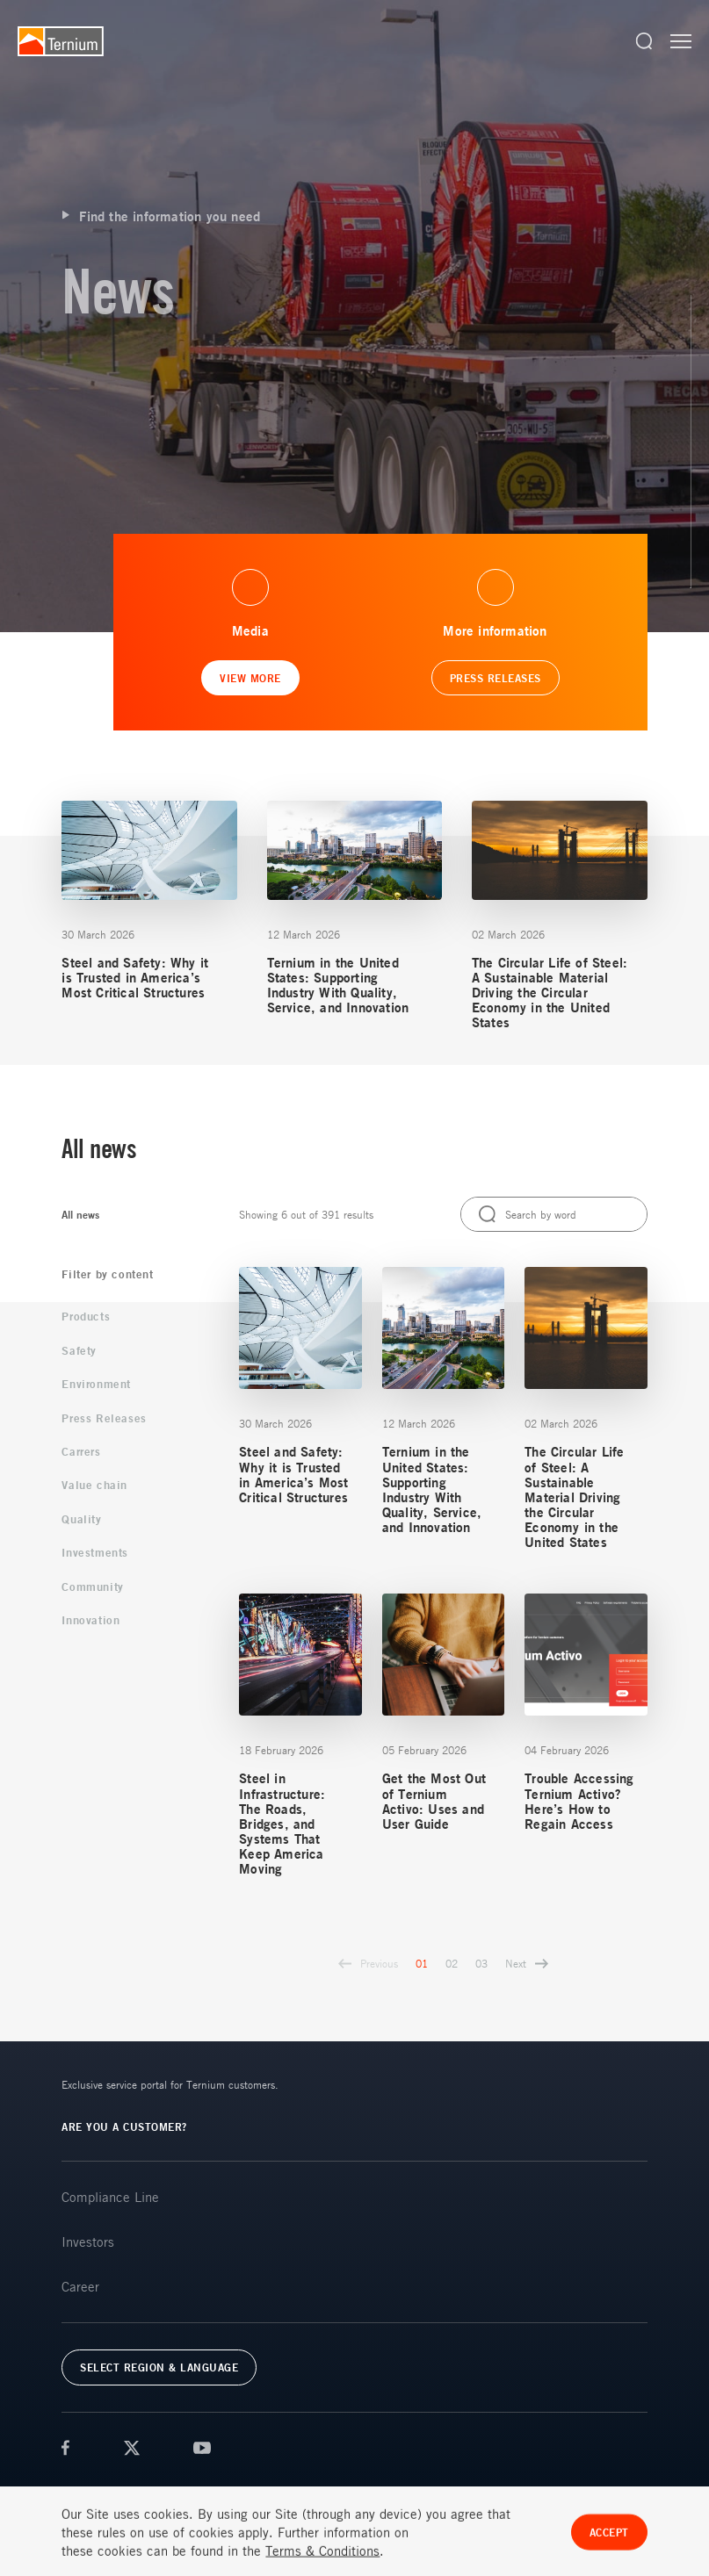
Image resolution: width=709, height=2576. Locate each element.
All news (80, 1214)
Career (80, 2286)
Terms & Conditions (106, 2491)
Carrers (80, 1451)
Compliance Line (110, 2197)
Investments (94, 1552)
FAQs (253, 2491)
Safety (79, 1350)
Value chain (94, 1485)
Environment (96, 1384)
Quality (81, 1519)
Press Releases (103, 1418)
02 (451, 1963)
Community (92, 1586)
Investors (87, 2241)
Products (85, 1316)
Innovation (90, 1620)
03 (481, 1963)
